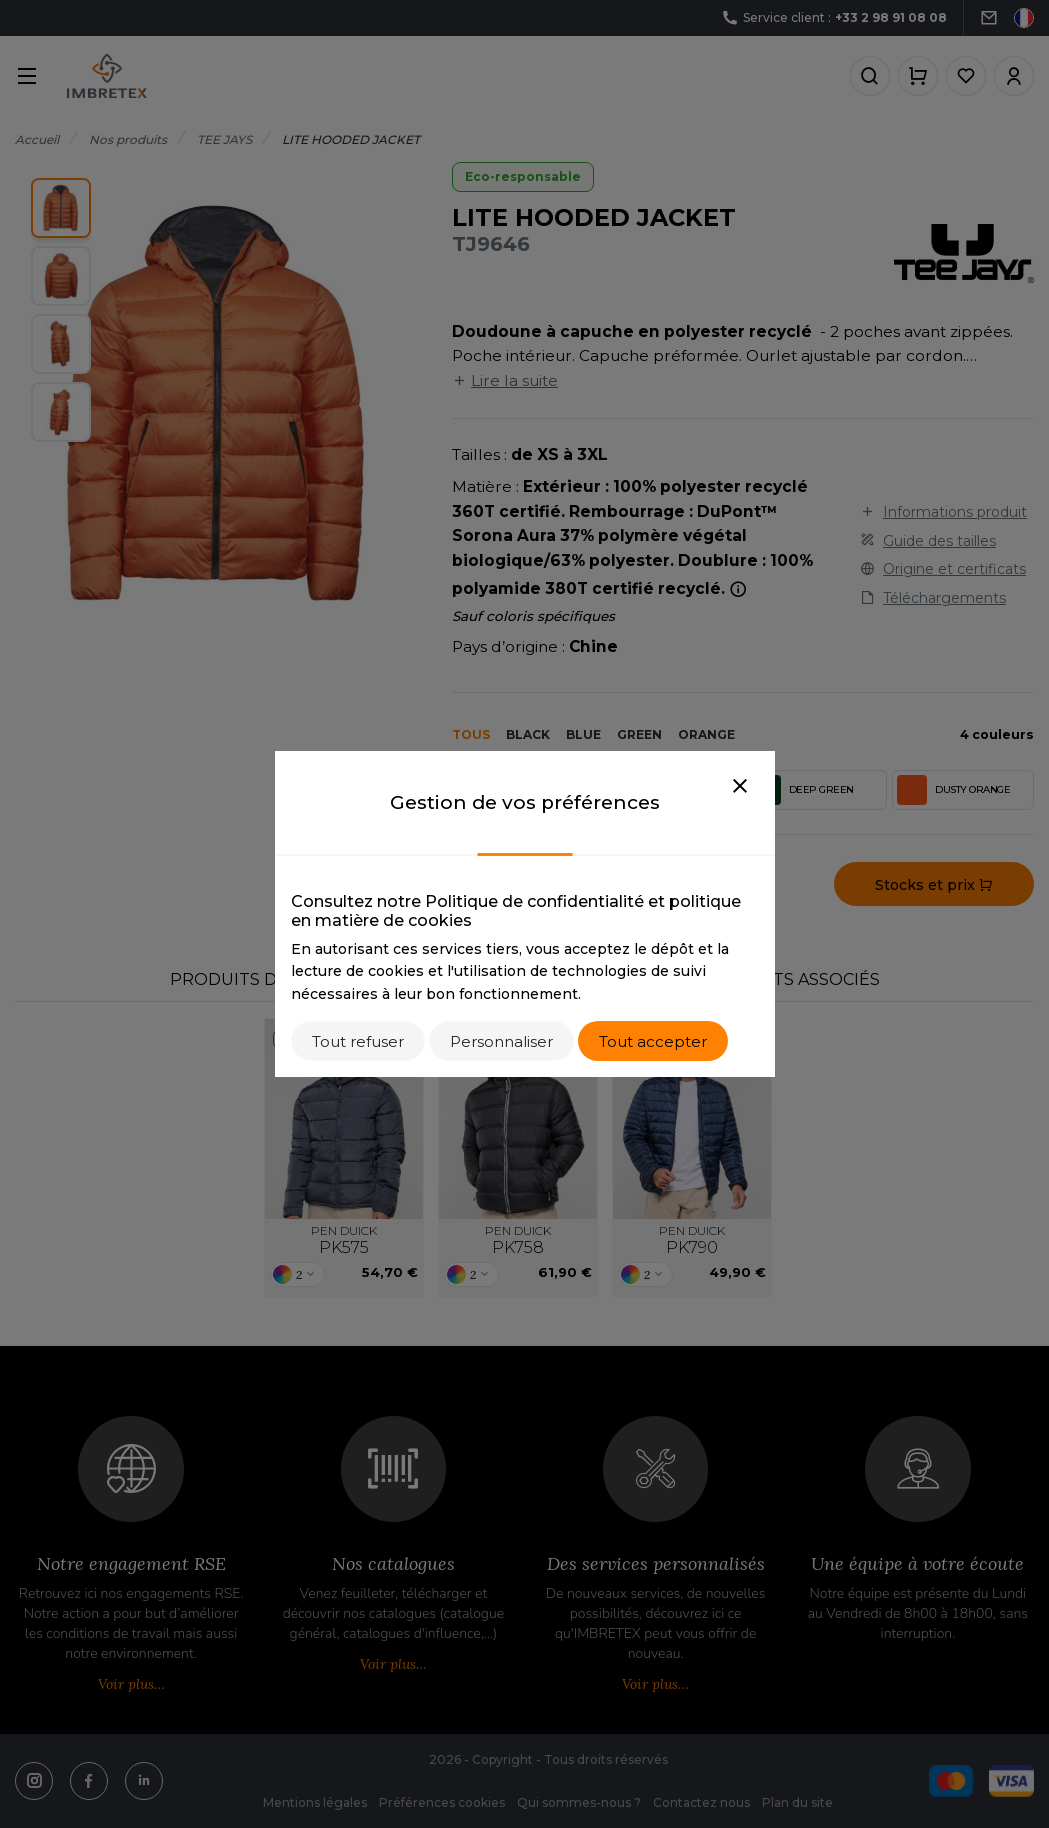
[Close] (740, 787)
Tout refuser (358, 1041)
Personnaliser (501, 1041)
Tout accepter (653, 1041)
